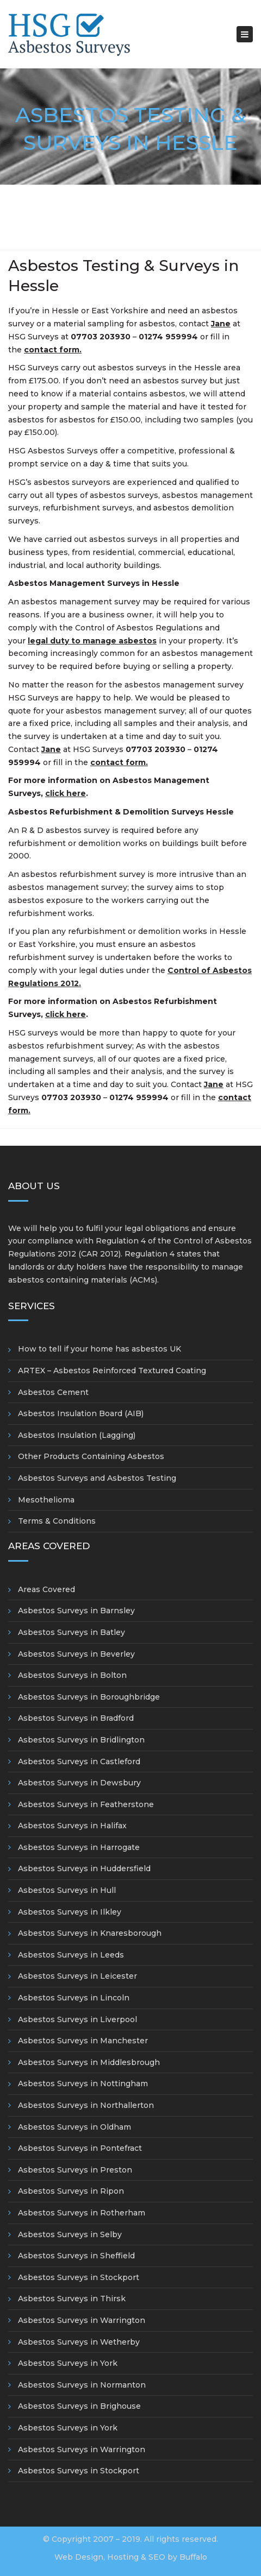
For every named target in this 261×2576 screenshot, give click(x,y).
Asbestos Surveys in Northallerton (86, 2105)
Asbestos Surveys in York (67, 2363)
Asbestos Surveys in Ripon (71, 2191)
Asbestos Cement (53, 1392)
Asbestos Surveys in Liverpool (77, 2019)
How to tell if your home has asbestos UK (99, 1349)
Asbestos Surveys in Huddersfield (84, 1868)
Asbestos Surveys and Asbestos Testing (97, 1478)
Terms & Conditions (57, 1521)
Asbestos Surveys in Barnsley (76, 1610)
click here (65, 793)
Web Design (78, 2557)
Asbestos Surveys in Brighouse (79, 2406)
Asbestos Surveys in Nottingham (83, 2083)
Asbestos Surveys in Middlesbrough (89, 2062)
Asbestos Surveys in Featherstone (86, 1804)
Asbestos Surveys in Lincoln (73, 1998)
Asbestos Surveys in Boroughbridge (89, 1697)
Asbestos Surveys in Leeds (71, 1955)
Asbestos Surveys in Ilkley (69, 1912)
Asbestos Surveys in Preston (75, 2170)
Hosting (123, 2557)
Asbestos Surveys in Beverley (76, 1654)
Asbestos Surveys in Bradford (76, 1718)
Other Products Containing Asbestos (91, 1456)
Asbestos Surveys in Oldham (74, 2127)
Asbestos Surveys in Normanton (82, 2385)
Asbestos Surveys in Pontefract (80, 2148)
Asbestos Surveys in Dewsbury (79, 1783)
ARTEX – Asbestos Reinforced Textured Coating (112, 1370)
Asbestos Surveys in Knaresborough (89, 1933)
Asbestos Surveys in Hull (67, 1890)
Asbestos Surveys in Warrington (81, 2320)
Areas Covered (46, 1589)
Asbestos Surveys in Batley (71, 1632)
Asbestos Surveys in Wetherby (79, 2342)
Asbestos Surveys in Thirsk (72, 2298)
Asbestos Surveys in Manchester (83, 2040)
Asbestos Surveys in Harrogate (79, 1847)
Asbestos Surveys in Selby (70, 2234)
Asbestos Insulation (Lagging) (76, 1435)
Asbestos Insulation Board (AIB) (81, 1413)
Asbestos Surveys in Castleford (79, 1761)
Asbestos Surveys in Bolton (72, 1675)
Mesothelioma (46, 1500)
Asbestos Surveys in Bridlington (81, 1740)
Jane (213, 1084)
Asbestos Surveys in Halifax (72, 1825)
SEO (156, 2557)
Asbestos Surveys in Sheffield (76, 2256)
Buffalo (193, 2557)
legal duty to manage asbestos (92, 641)
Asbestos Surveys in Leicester (77, 1976)
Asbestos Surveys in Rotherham (81, 2213)
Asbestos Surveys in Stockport (78, 2277)
